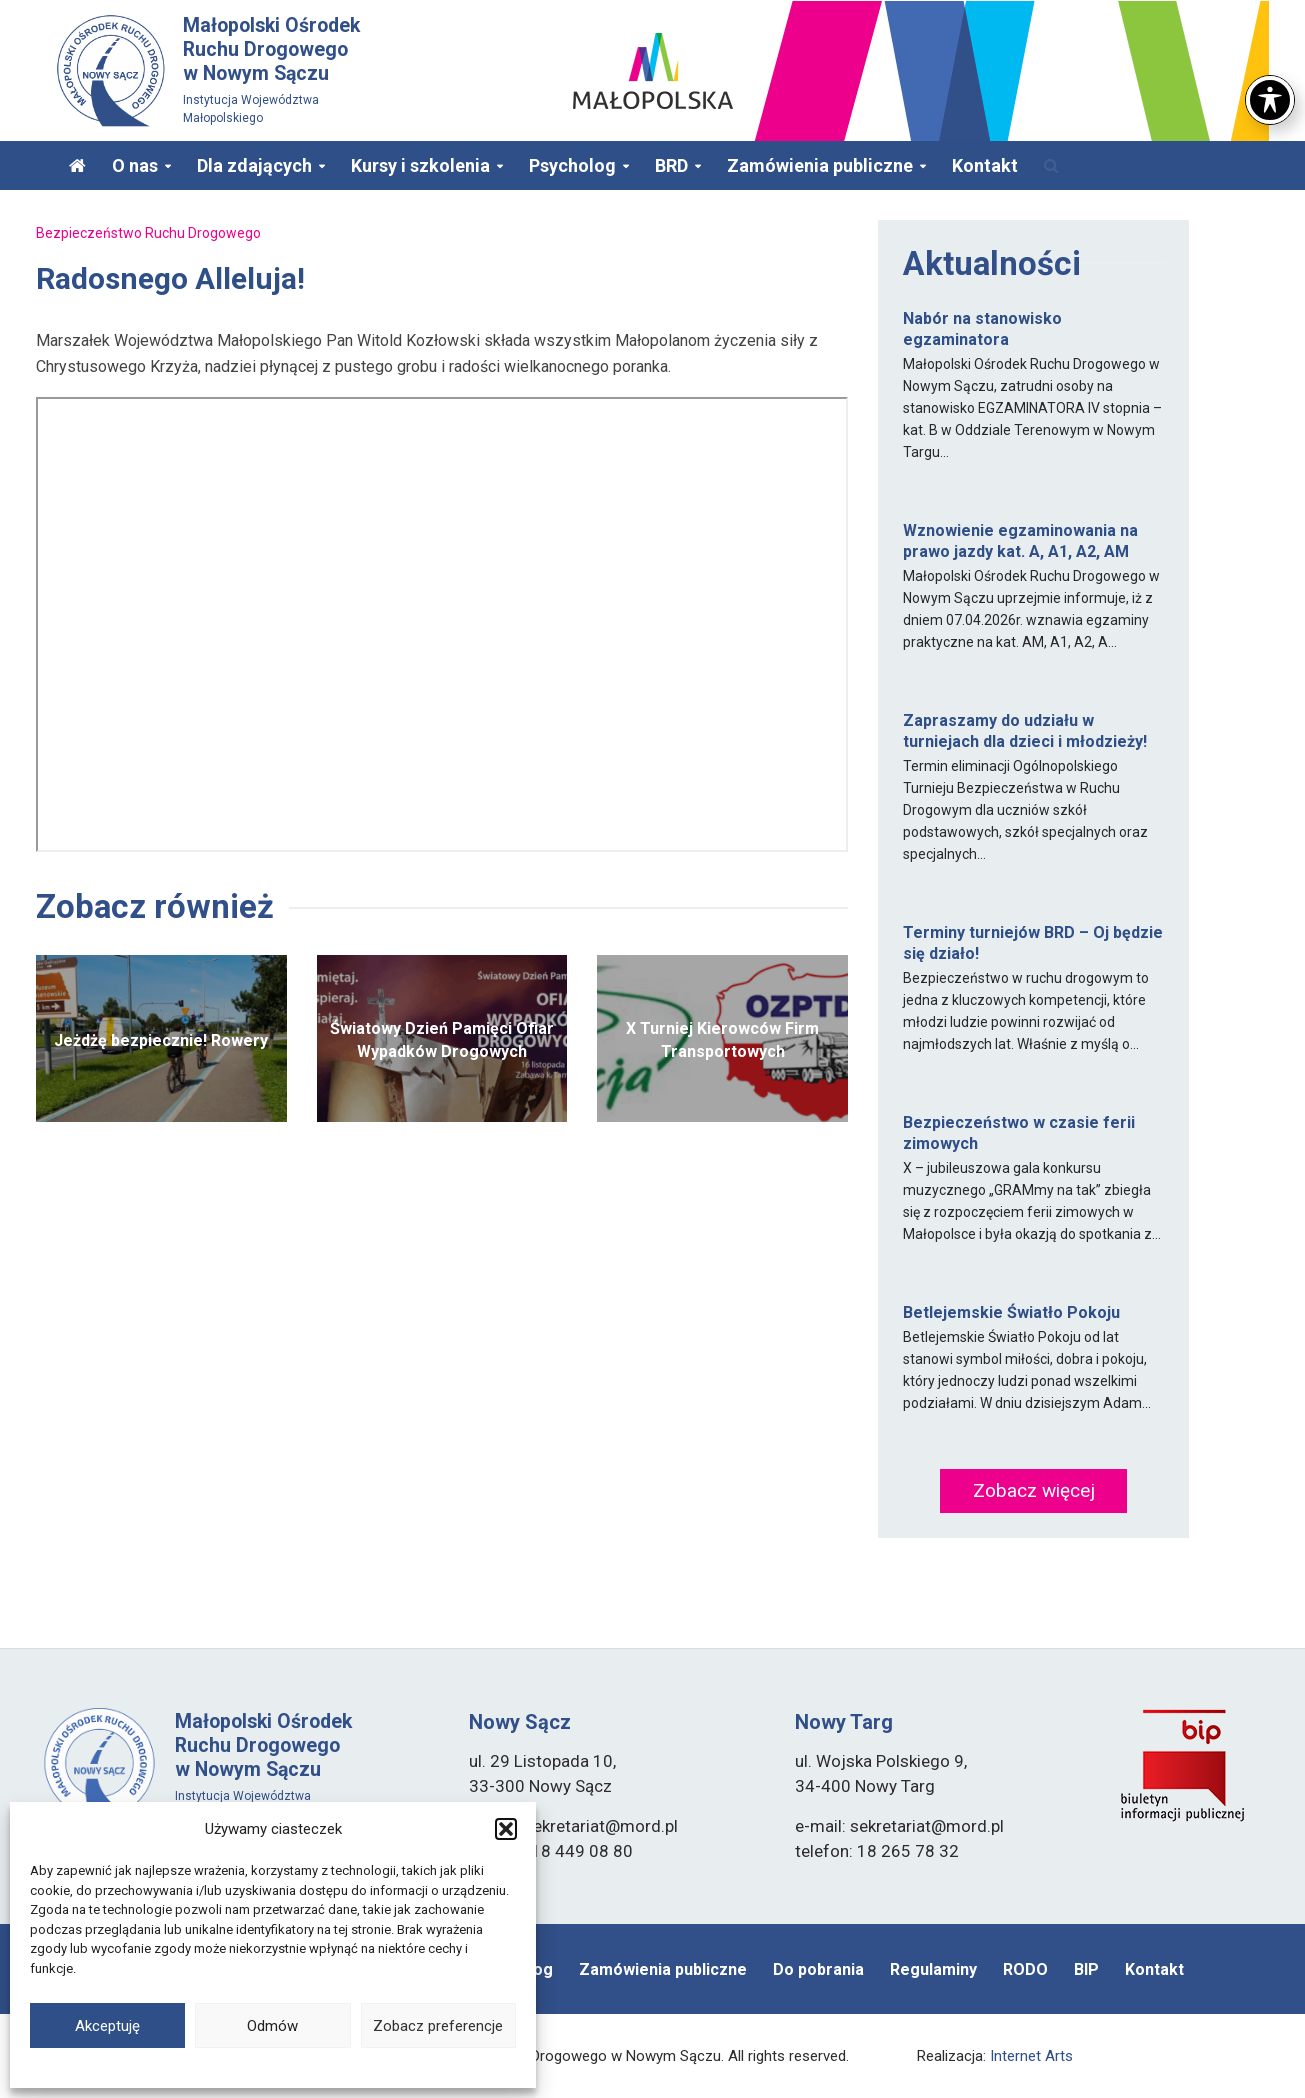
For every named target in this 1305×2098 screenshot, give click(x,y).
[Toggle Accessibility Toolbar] (1270, 100)
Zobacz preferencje (438, 2026)
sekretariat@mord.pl (601, 1826)
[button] (506, 1829)
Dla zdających (254, 165)
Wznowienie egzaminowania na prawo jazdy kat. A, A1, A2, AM (1020, 541)
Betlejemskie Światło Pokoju (1011, 1312)
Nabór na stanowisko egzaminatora (982, 329)
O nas (135, 165)
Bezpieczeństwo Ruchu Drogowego (148, 233)
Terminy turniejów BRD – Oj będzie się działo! (1033, 943)
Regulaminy (933, 1969)
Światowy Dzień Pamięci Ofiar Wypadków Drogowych (442, 1040)
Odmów (272, 2026)
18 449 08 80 (582, 1851)
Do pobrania (818, 1969)
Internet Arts (1031, 2056)
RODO (1025, 1969)
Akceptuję (107, 2026)
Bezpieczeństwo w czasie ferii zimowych (1019, 1133)
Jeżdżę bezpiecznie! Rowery (161, 1040)
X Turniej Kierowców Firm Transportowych (722, 1040)
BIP (1086, 1969)
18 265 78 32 (908, 1851)
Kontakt (985, 165)
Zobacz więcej (1034, 1490)
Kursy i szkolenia (420, 165)
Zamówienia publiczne (820, 165)
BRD (671, 165)
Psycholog (572, 165)
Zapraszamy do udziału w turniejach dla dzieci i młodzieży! (1025, 731)
